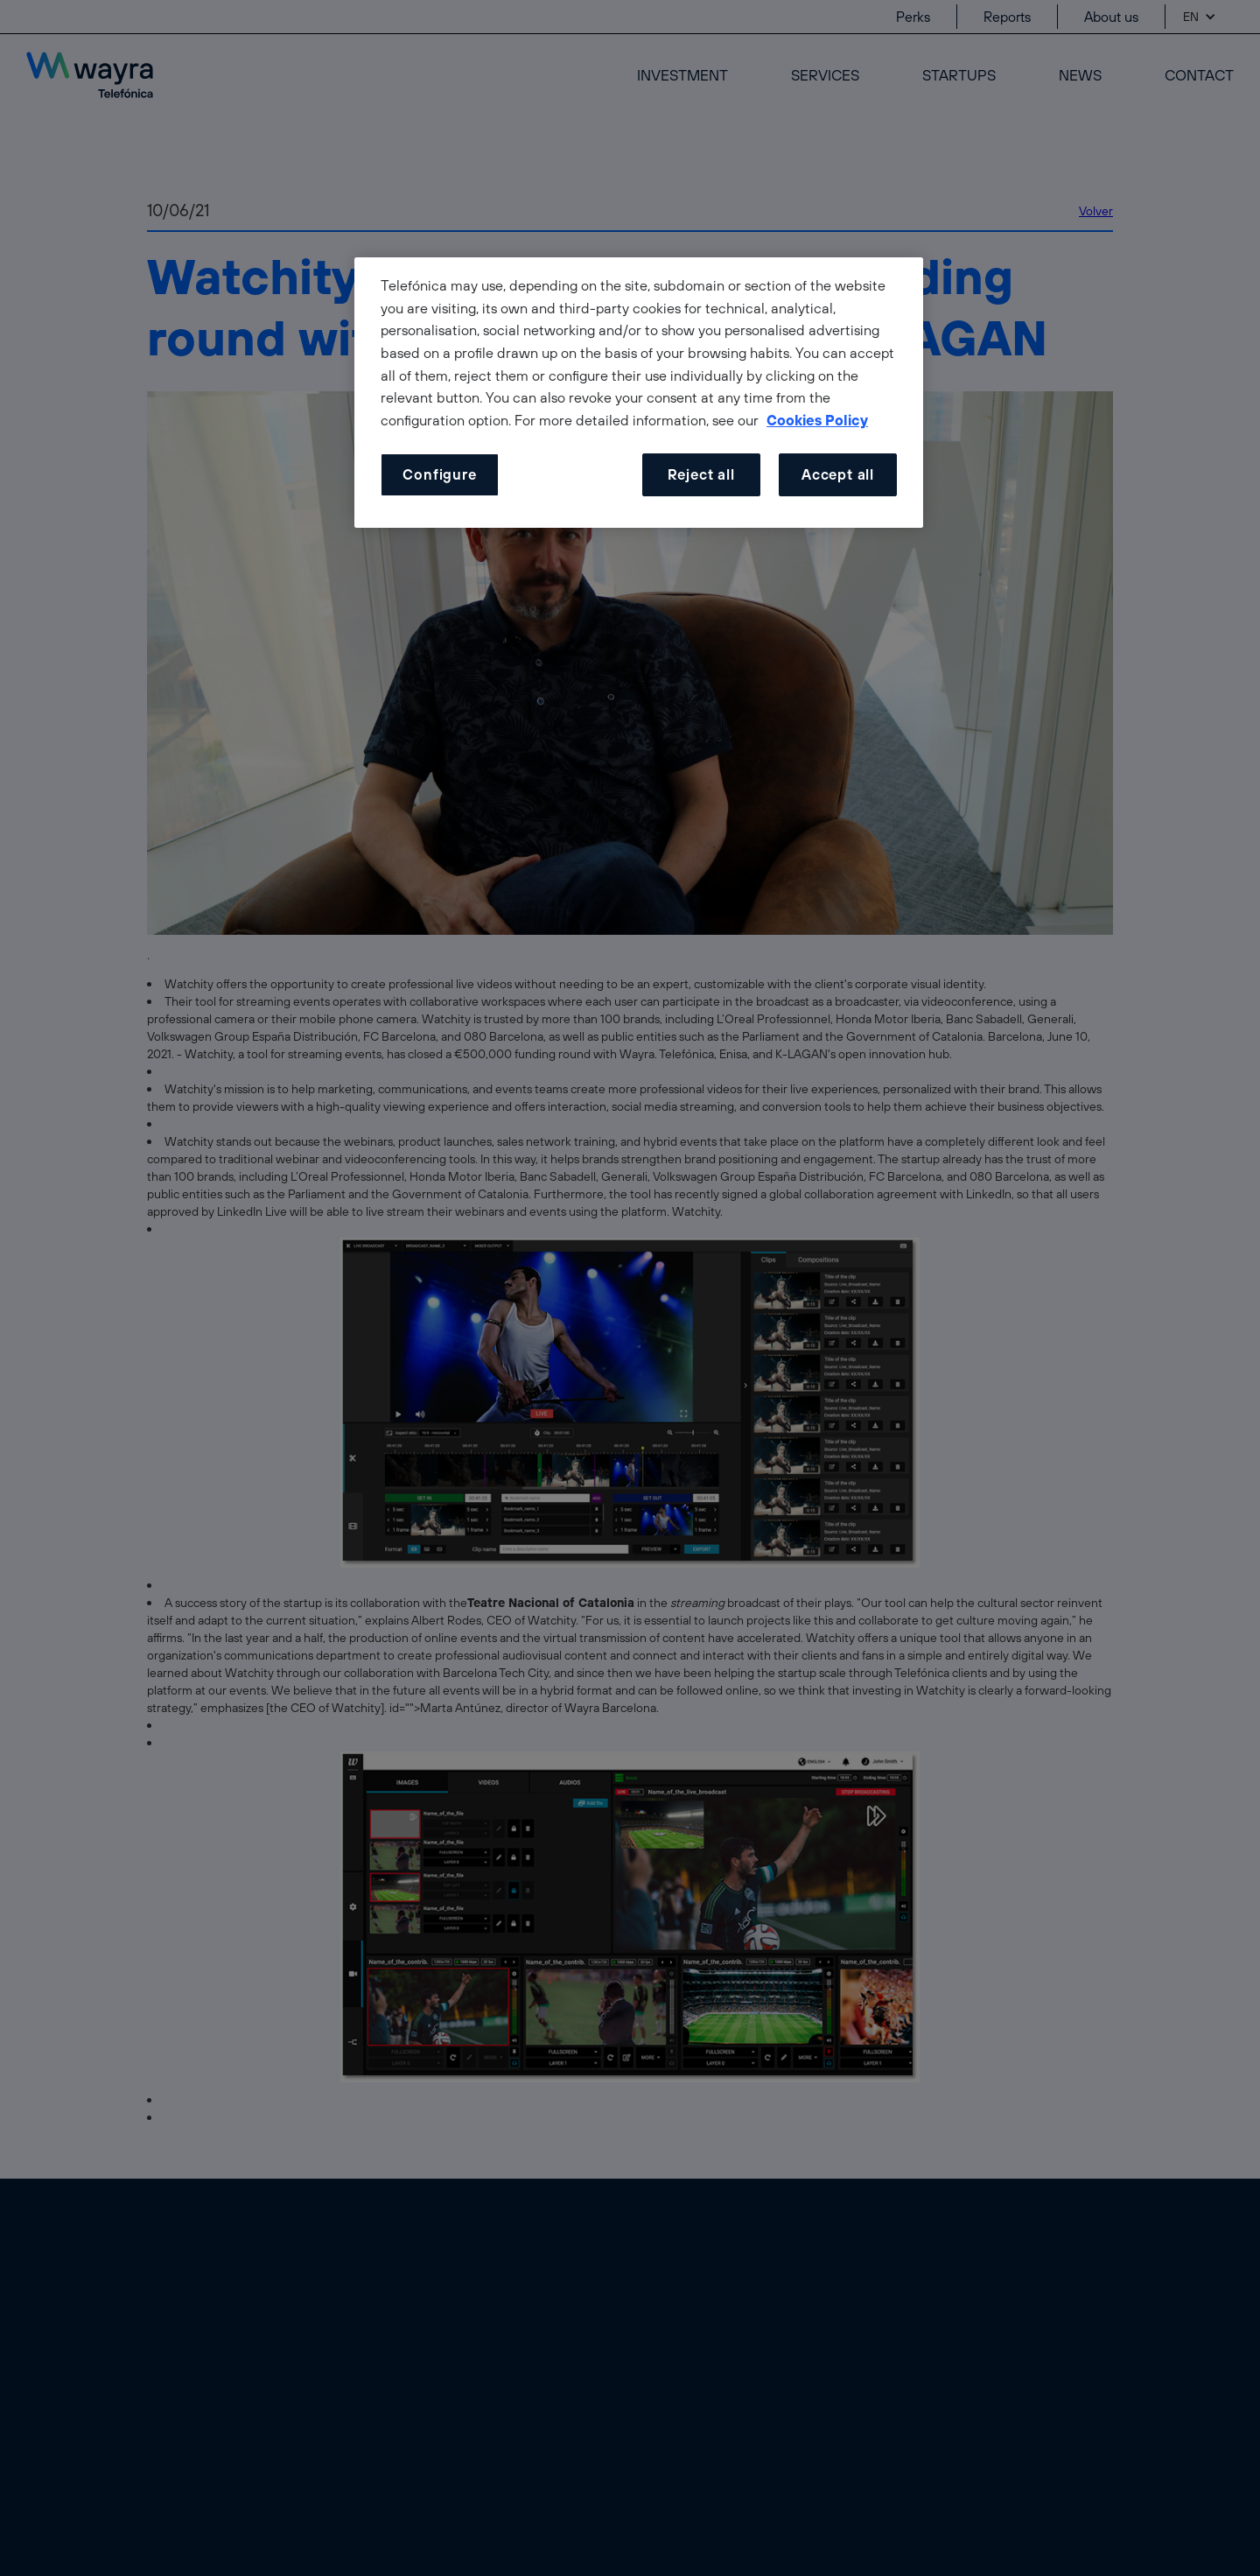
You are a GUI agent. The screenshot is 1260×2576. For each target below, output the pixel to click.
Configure (439, 474)
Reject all (701, 474)
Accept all (838, 474)
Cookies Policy (817, 420)
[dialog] (638, 392)
